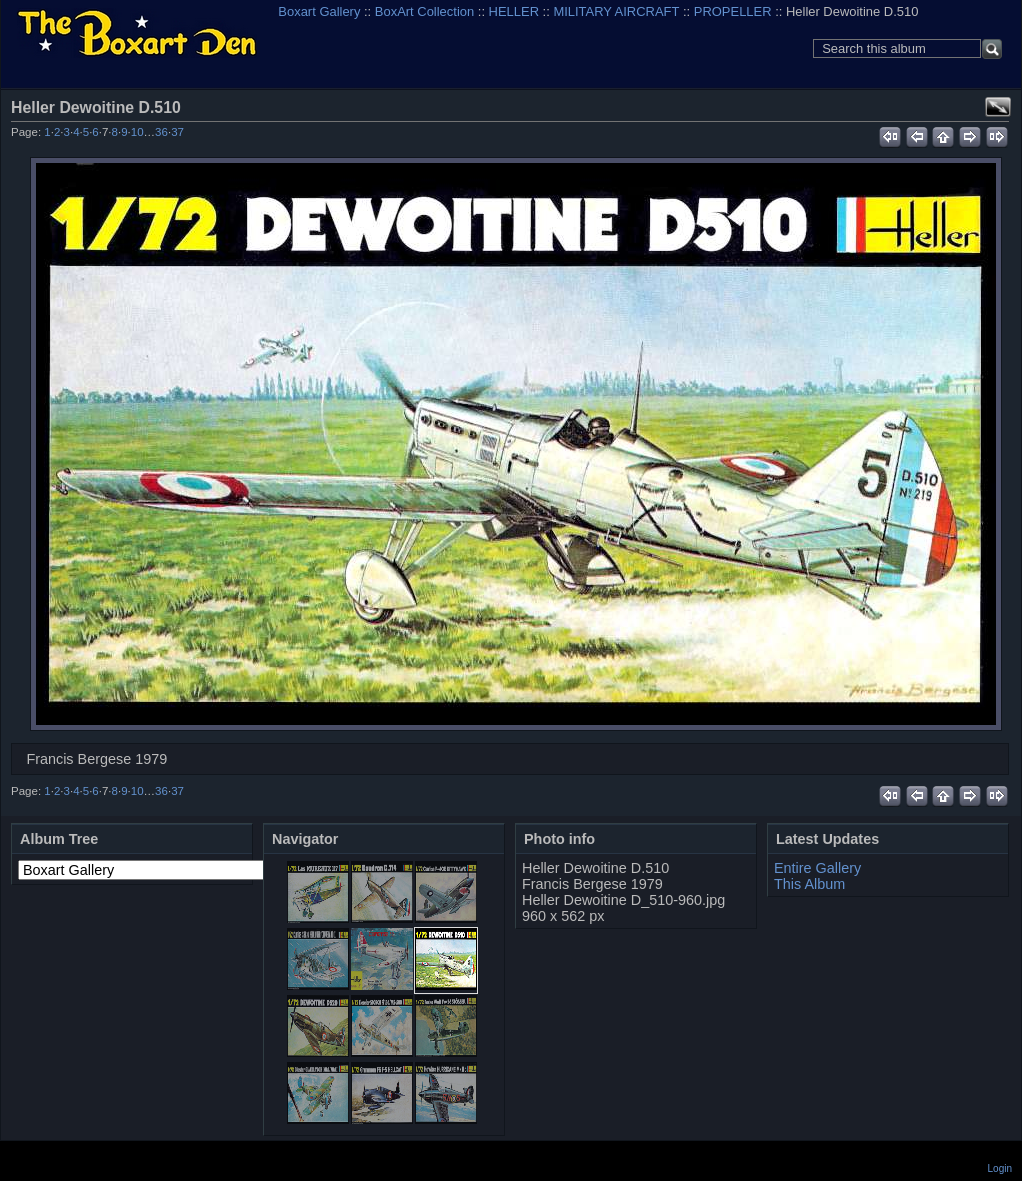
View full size (998, 107)
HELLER (514, 11)
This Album (809, 884)
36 (161, 132)
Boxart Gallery (319, 11)
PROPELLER (733, 11)
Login (1000, 1168)
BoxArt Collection (424, 11)
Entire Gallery (817, 868)
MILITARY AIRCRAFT (616, 11)
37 (177, 132)
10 (137, 132)
